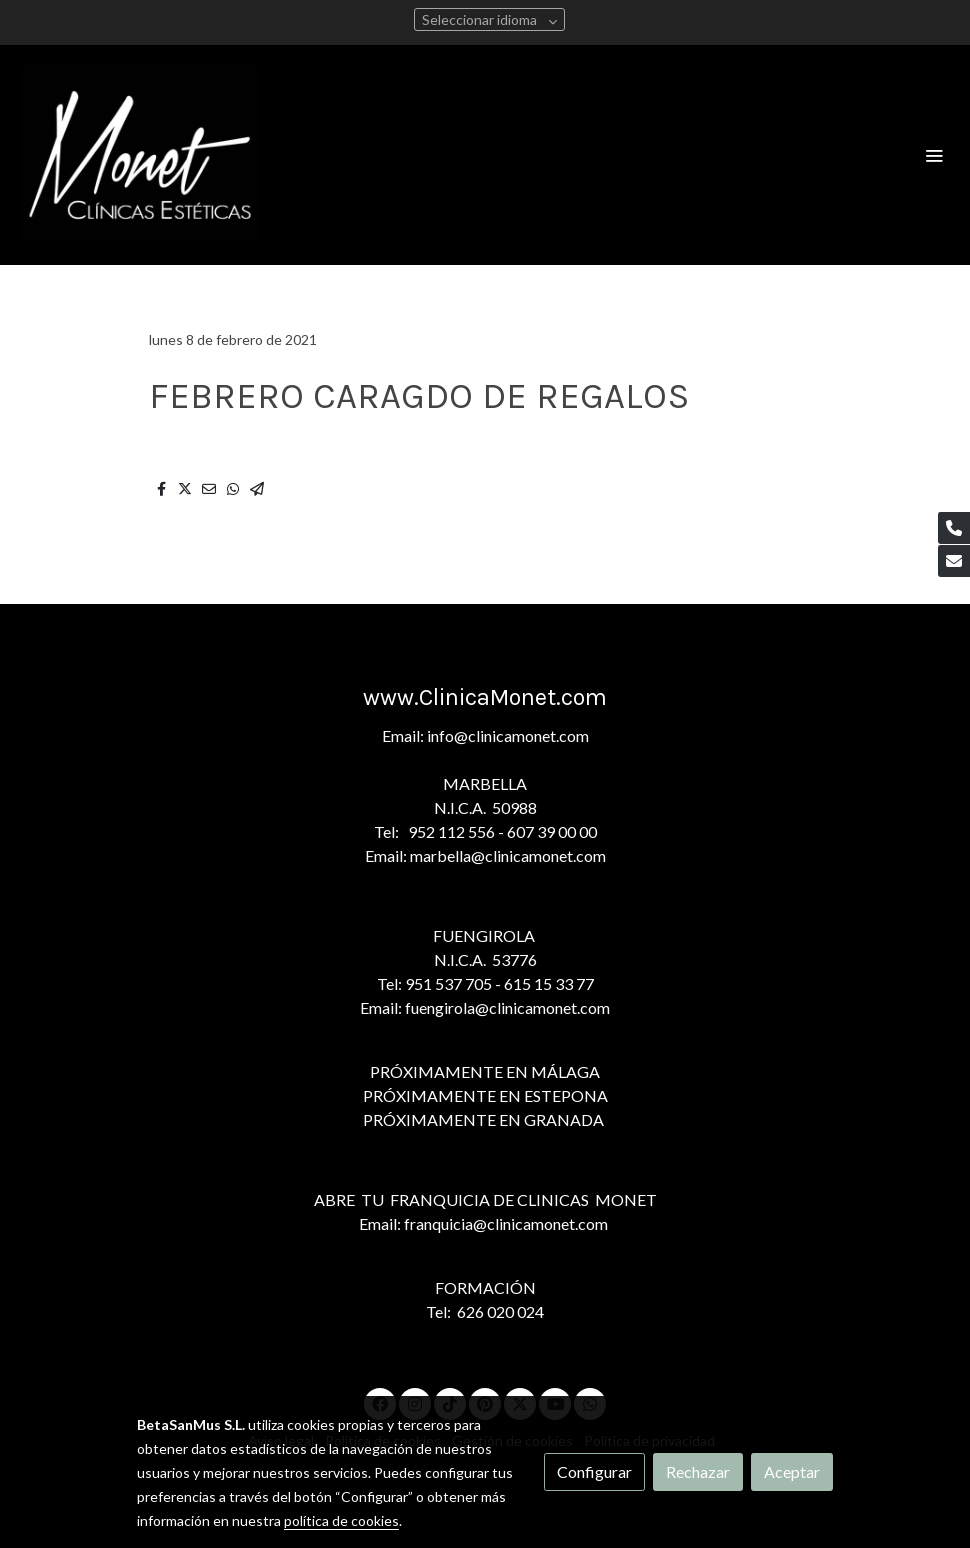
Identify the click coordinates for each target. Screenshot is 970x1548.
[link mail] (954, 561)
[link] (140, 155)
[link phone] (954, 528)
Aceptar (792, 1471)
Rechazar (698, 1471)
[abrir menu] (934, 155)
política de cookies (341, 1520)
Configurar (594, 1471)
